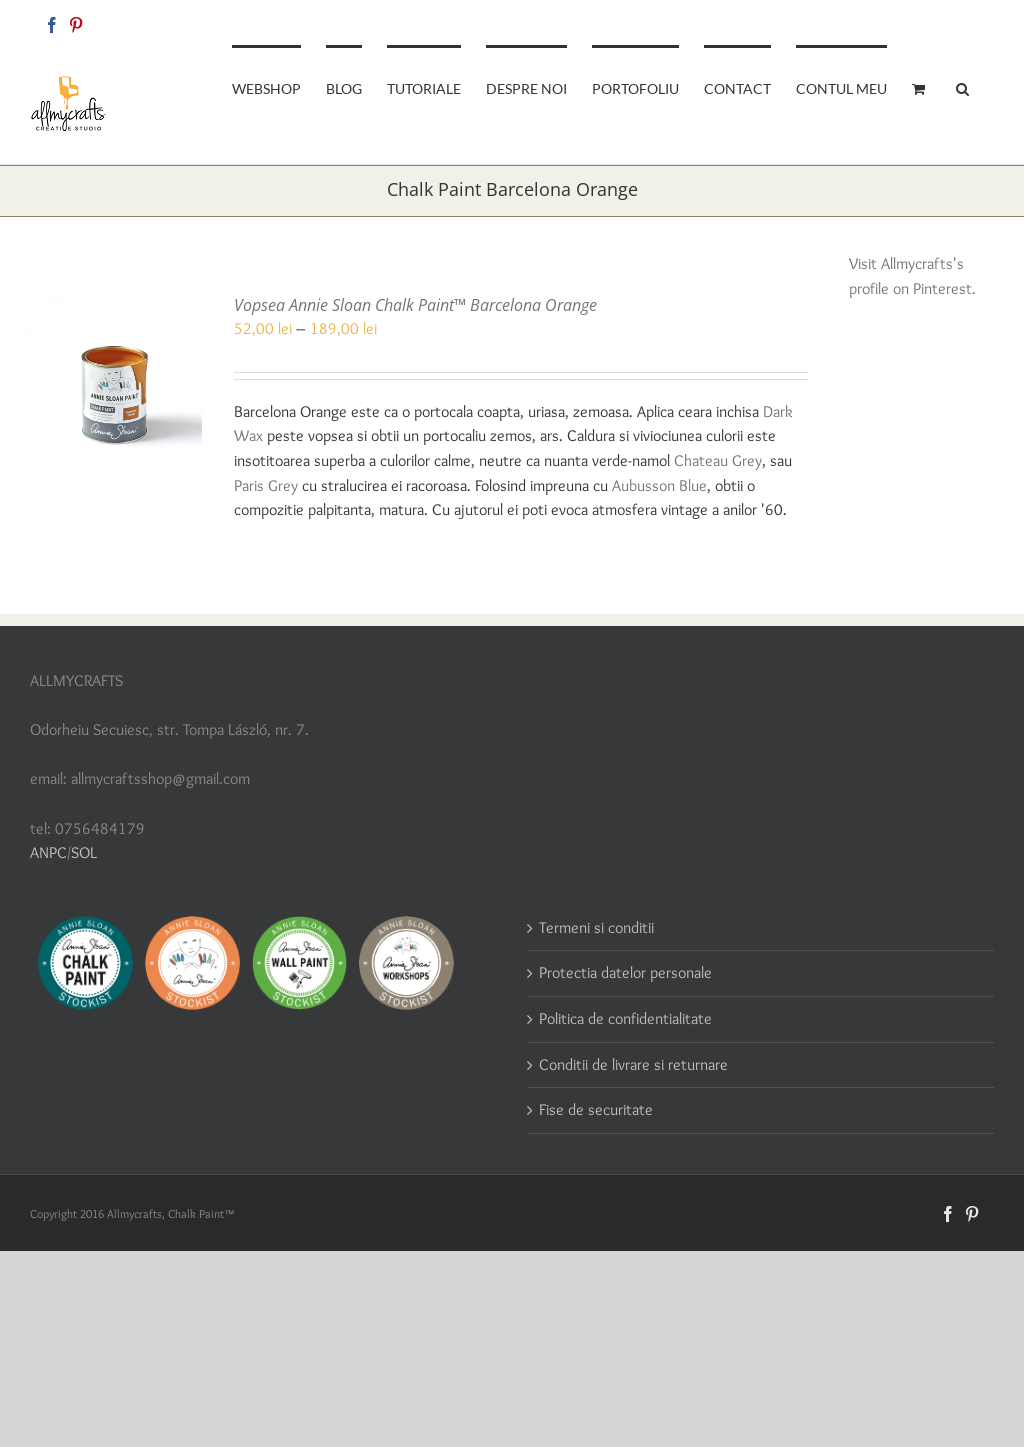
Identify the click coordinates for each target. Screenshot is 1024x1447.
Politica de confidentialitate (625, 1018)
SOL (84, 852)
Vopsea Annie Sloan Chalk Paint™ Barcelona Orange (415, 305)
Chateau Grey (718, 460)
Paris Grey (266, 485)
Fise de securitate (596, 1109)
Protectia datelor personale (625, 972)
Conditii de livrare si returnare (633, 1064)
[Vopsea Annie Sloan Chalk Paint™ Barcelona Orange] (111, 304)
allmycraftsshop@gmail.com (925, 21)
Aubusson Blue (659, 485)
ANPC (48, 852)
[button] (962, 87)
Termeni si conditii (596, 927)
